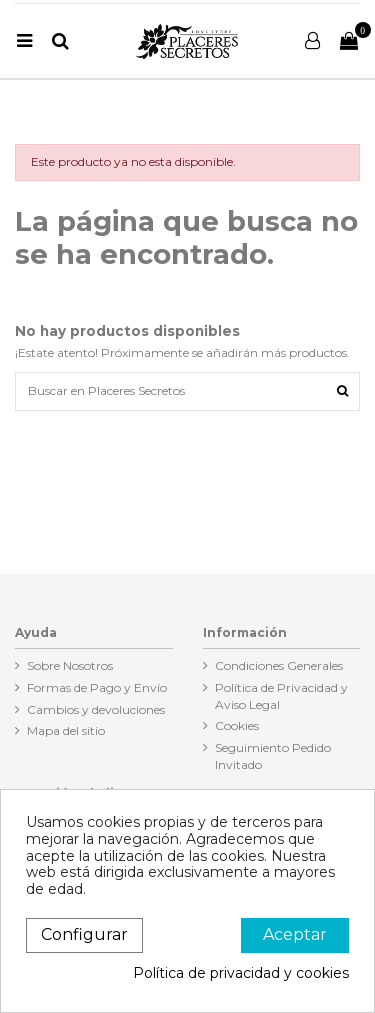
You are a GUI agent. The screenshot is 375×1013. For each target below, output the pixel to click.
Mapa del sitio (66, 730)
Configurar (84, 934)
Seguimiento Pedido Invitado (273, 756)
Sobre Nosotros (70, 665)
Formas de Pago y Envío (97, 687)
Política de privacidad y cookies (241, 973)
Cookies (237, 725)
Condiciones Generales (279, 665)
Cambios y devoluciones (96, 709)
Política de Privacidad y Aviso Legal (281, 696)
